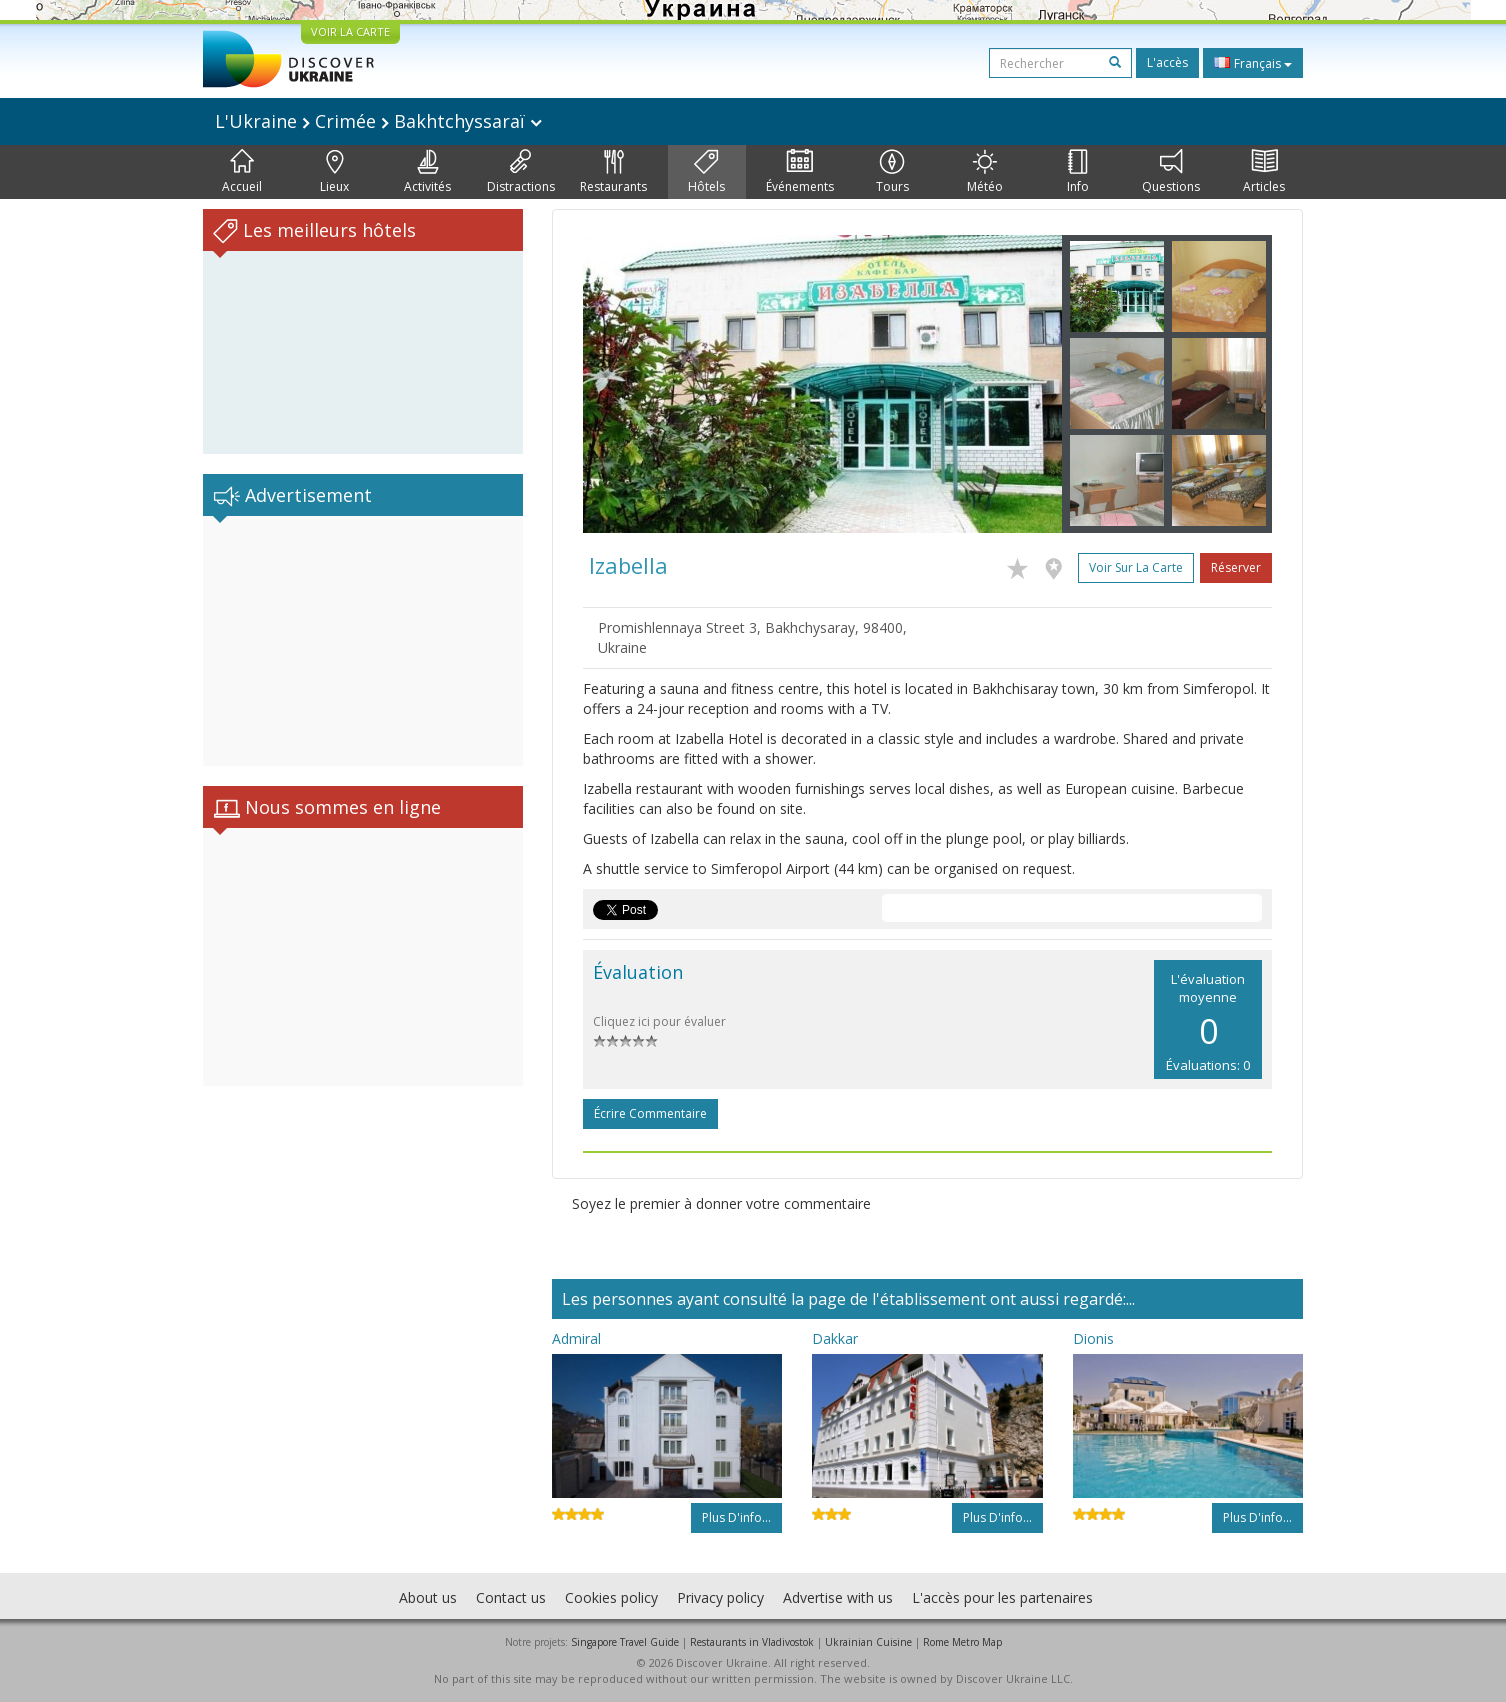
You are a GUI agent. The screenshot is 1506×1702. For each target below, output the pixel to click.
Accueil (242, 172)
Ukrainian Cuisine (868, 1642)
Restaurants (613, 172)
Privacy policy (720, 1597)
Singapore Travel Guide (625, 1642)
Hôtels (706, 172)
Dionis (1093, 1338)
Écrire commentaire (650, 1113)
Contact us (511, 1597)
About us (428, 1597)
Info (1078, 172)
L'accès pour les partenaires (1002, 1597)
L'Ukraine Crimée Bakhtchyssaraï (378, 121)
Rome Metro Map (962, 1642)
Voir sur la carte (1136, 567)
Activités (427, 172)
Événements (800, 172)
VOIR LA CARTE (350, 31)
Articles (1264, 172)
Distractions (521, 172)
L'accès (1167, 62)
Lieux (334, 172)
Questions (1171, 172)
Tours (892, 172)
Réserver (1236, 567)
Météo (985, 172)
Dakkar (835, 1338)
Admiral (576, 1338)
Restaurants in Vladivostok (752, 1642)
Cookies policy (611, 1597)
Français (1253, 63)
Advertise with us (838, 1597)
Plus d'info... (736, 1517)
